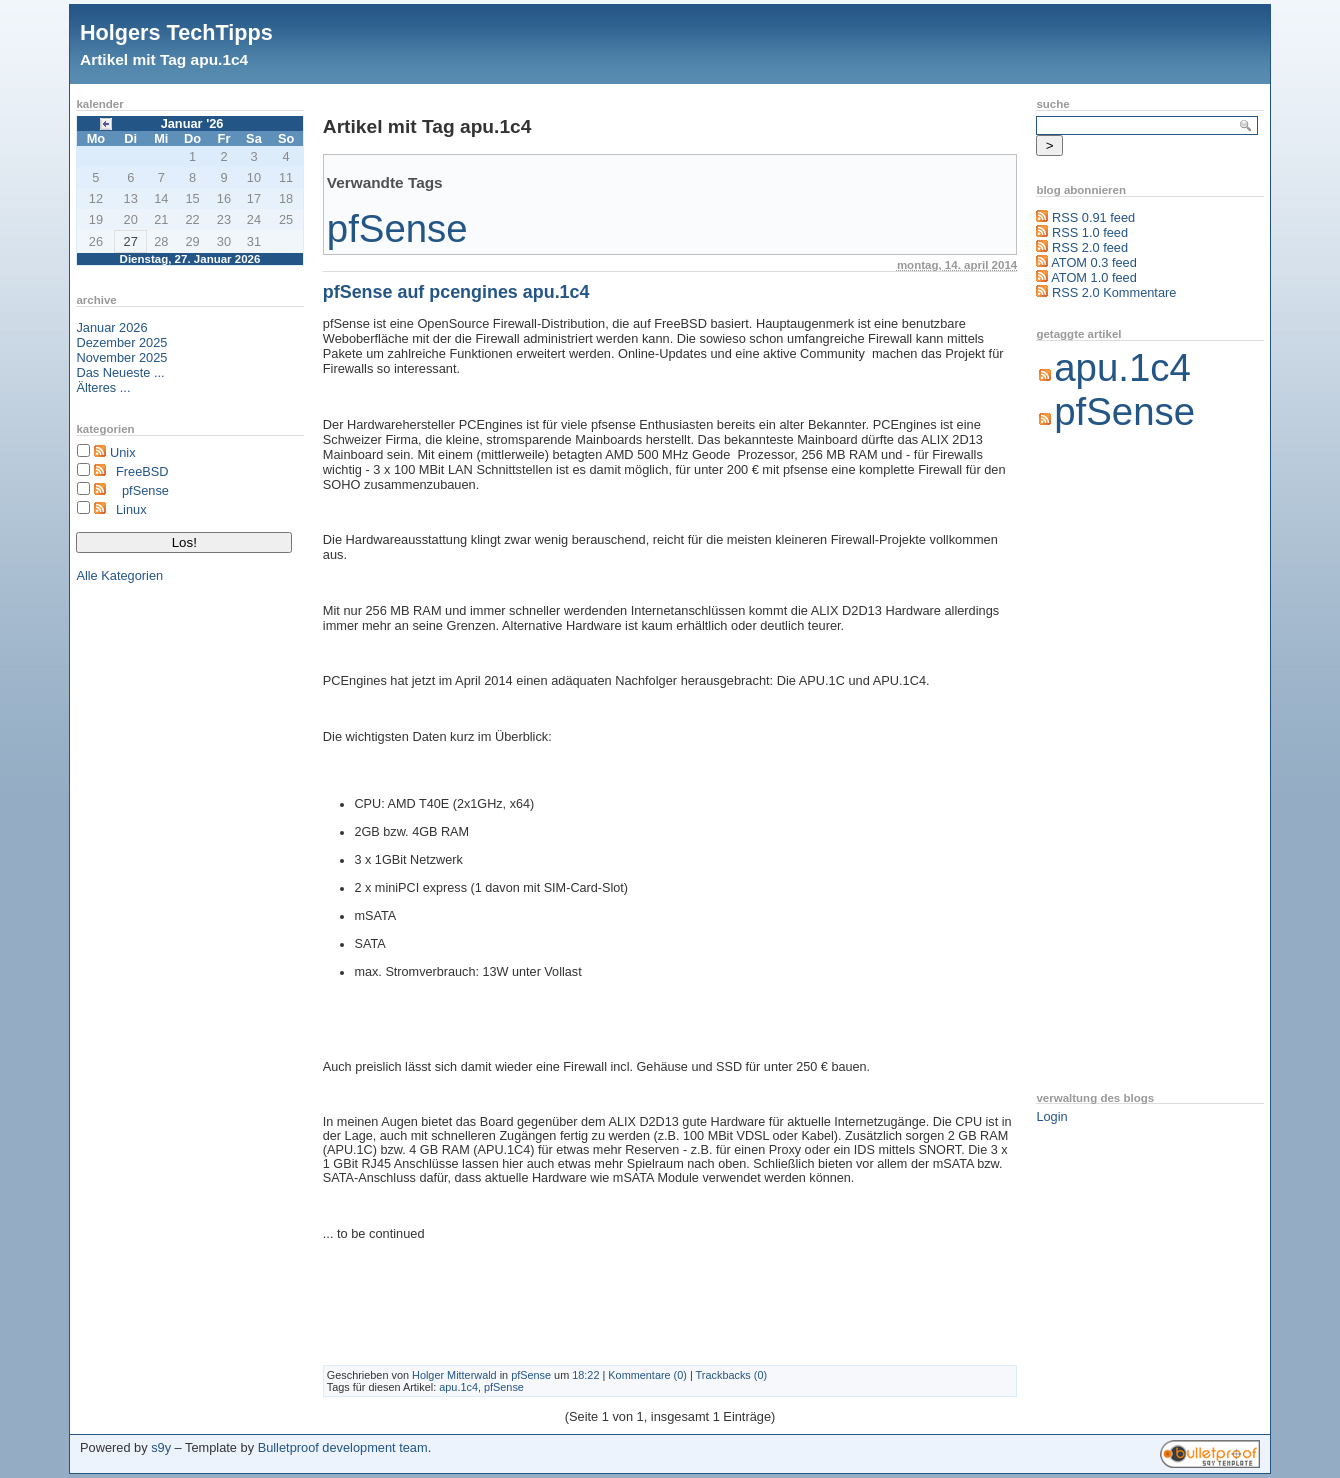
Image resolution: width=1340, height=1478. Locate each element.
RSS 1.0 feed (1090, 232)
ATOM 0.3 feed (1094, 262)
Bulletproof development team (343, 1447)
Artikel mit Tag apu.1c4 (164, 59)
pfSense (145, 490)
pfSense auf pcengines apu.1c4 (456, 292)
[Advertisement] (1116, 764)
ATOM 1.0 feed (1094, 277)
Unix (123, 452)
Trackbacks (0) (732, 1375)
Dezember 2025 (121, 342)
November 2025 (121, 357)
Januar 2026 (111, 327)
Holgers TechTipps (176, 32)
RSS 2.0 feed (1090, 247)
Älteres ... (103, 387)
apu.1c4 (458, 1387)
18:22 (585, 1375)
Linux (131, 509)
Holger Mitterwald (454, 1375)
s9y (161, 1447)
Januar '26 (192, 123)
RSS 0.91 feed (1093, 217)
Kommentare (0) (647, 1375)
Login (1051, 1116)
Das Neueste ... (120, 372)
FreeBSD (142, 471)
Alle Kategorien (119, 575)
